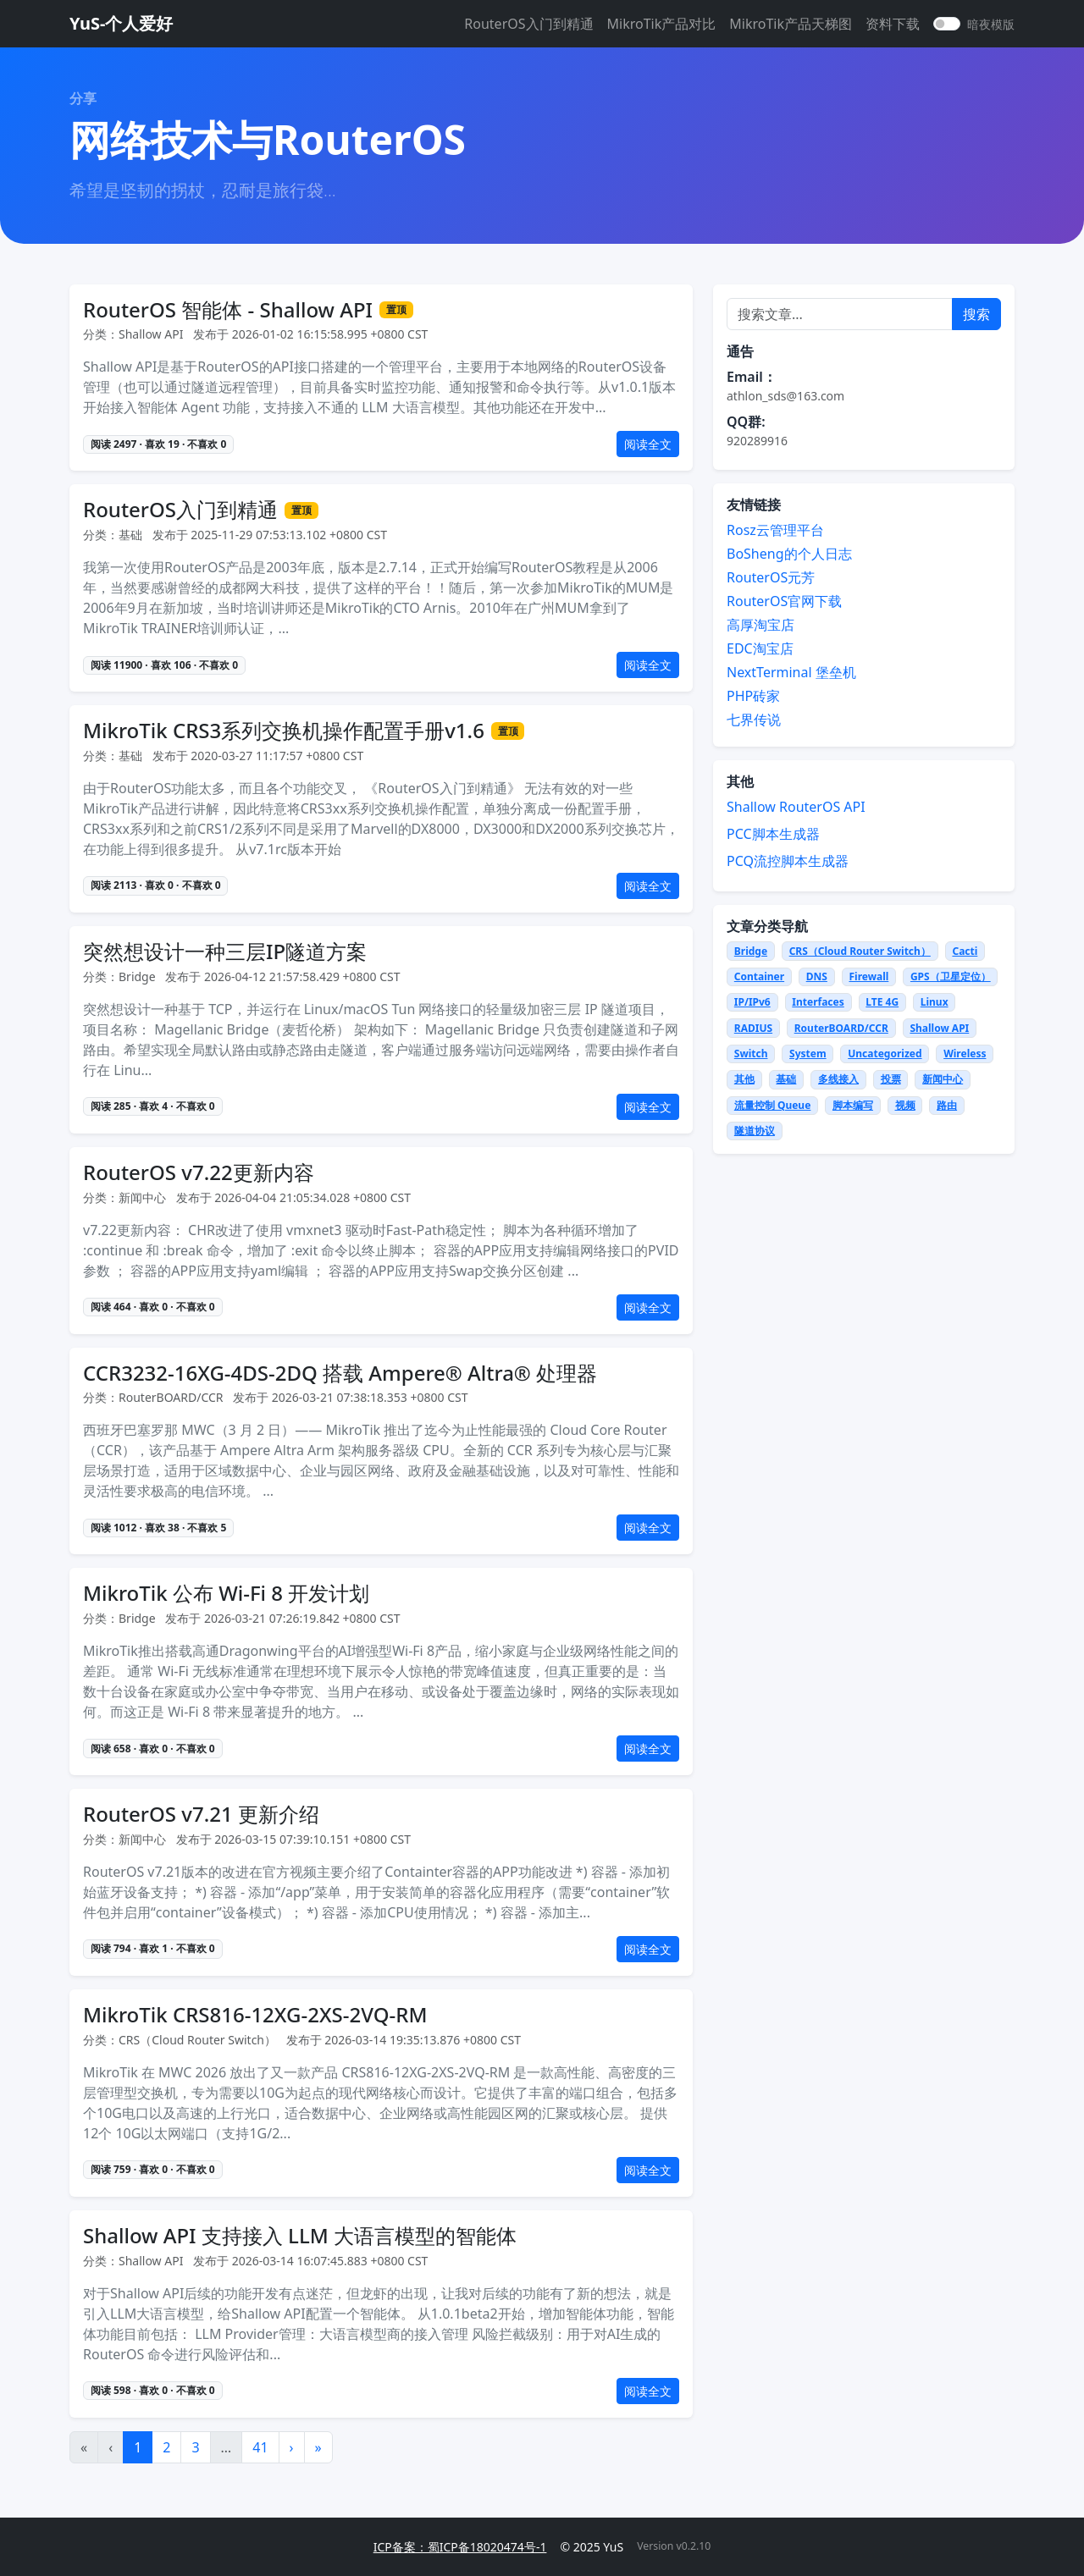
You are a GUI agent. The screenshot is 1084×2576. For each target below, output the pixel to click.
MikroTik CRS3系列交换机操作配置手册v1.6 (283, 731)
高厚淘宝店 (760, 624)
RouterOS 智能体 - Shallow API (228, 310)
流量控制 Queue (772, 1105)
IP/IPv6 (752, 1002)
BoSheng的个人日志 (789, 553)
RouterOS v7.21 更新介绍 (201, 1814)
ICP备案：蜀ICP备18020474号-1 (460, 2547)
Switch (751, 1053)
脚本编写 (852, 1105)
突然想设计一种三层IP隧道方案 (225, 952)
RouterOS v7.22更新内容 (198, 1173)
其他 (744, 1079)
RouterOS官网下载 (784, 601)
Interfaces (817, 1002)
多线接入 (838, 1079)
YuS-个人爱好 (121, 23)
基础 (786, 1079)
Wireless (964, 1053)
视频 (905, 1105)
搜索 (976, 314)
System (808, 1053)
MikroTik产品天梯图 (790, 23)
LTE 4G (882, 1002)
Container (759, 976)
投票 (891, 1079)
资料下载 (893, 23)
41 (260, 2447)
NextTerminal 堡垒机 (791, 672)
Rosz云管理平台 (775, 530)
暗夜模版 (991, 24)
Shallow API (939, 1028)
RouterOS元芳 (771, 577)
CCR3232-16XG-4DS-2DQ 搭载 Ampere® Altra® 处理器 (340, 1373)
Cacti (964, 951)
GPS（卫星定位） (950, 976)
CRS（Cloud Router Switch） (860, 951)
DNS (816, 976)
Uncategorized (884, 1053)
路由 (947, 1105)
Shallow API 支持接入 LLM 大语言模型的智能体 (300, 2236)
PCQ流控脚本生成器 (788, 861)
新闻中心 (942, 1079)
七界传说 (754, 719)
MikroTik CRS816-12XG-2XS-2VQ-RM (255, 2015)
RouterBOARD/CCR (841, 1028)
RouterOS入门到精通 (528, 23)
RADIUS (753, 1028)
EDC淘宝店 (760, 648)
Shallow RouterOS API (796, 806)
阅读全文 (648, 444)
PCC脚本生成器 (773, 834)
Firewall (868, 976)
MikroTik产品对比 (661, 23)
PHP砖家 (753, 696)
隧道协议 (754, 1130)
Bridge (750, 951)
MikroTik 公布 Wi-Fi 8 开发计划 (226, 1593)
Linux (934, 1002)
